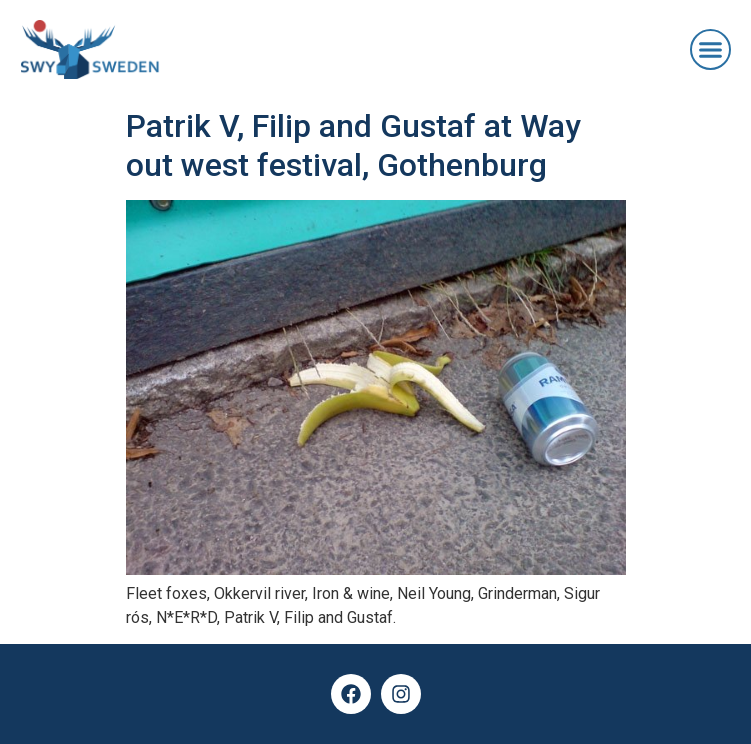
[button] (711, 50)
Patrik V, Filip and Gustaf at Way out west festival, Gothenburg (353, 145)
